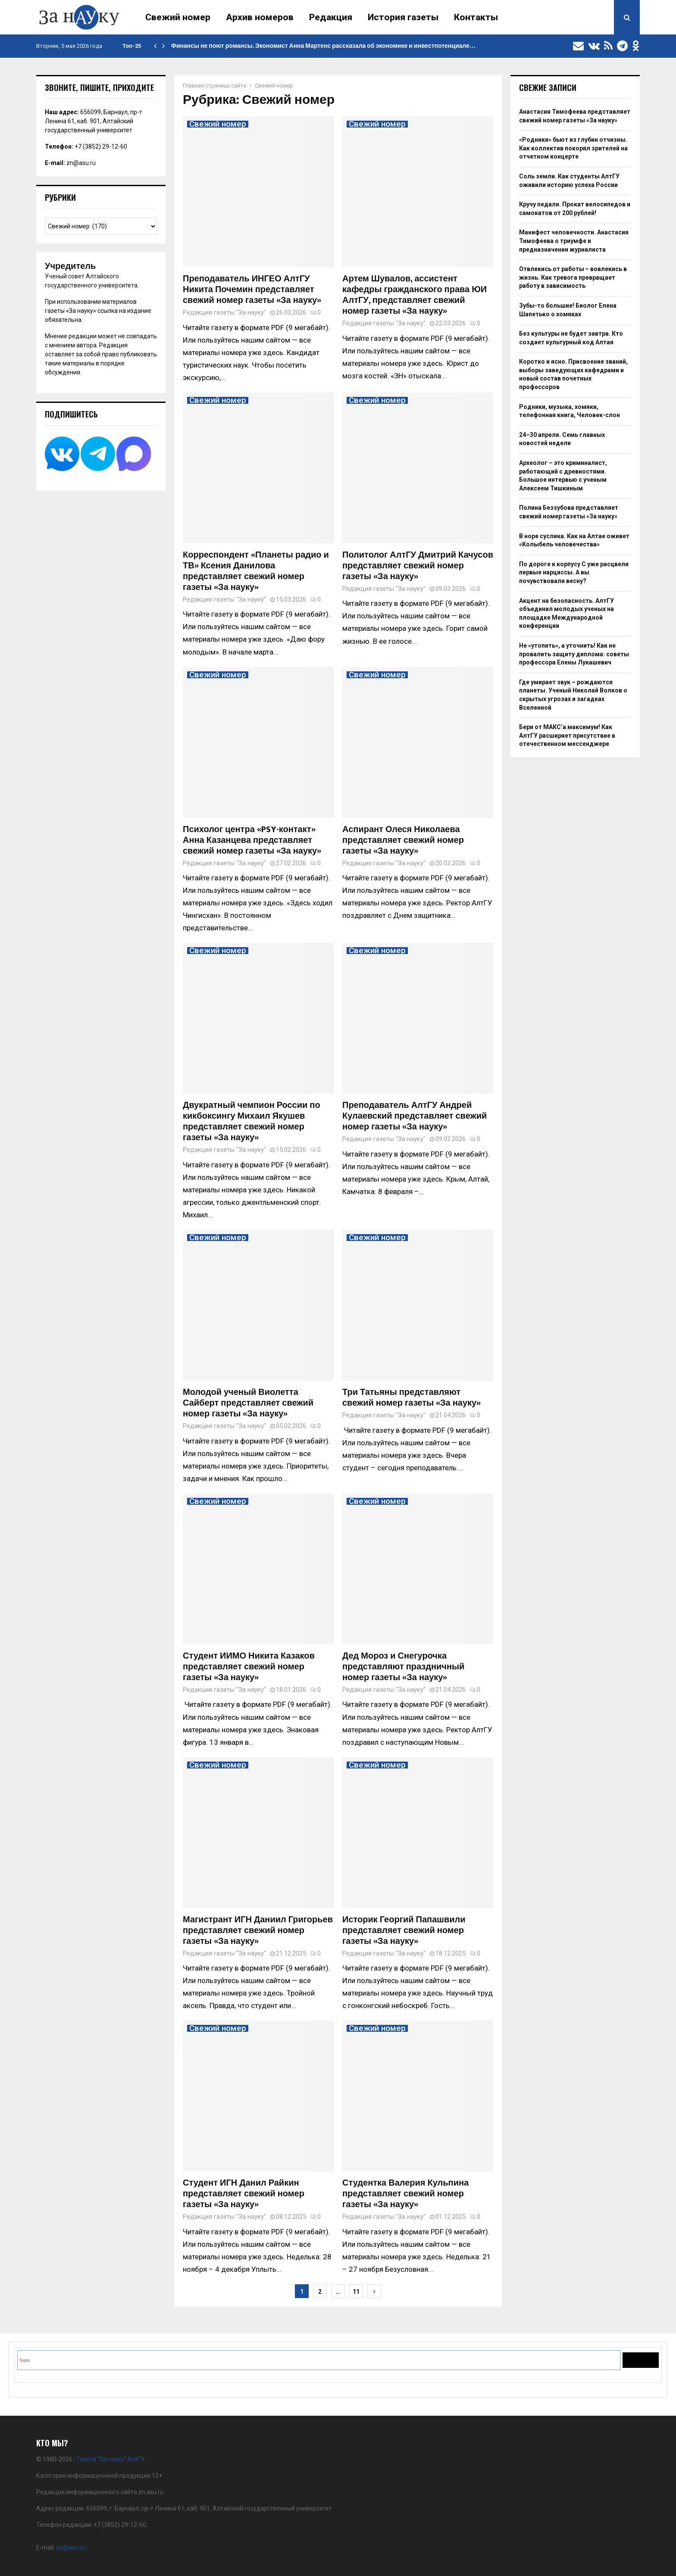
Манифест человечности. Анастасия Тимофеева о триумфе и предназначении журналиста (574, 241)
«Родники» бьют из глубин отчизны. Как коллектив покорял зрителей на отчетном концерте (573, 148)
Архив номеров (260, 17)
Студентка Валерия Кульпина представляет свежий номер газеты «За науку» (405, 2194)
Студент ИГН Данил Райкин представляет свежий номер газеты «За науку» (243, 2194)
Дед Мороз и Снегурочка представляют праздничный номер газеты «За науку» (403, 1667)
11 (356, 2291)
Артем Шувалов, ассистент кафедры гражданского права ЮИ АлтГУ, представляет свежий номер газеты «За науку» (414, 294)
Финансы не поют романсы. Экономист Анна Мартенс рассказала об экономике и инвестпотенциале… (323, 46)
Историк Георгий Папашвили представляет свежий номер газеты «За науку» (404, 1930)
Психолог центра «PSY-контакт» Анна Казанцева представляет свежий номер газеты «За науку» (252, 840)
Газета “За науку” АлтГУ (111, 2459)
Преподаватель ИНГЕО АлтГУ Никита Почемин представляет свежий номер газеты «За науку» (252, 289)
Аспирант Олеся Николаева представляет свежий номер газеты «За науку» (403, 840)
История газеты (403, 17)
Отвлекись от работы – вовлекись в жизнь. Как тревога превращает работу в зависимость (573, 277)
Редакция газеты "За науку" (224, 312)
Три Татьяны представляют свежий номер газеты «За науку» (411, 1397)
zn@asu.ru (81, 162)
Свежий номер (177, 17)
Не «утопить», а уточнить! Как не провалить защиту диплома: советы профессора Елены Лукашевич (574, 654)
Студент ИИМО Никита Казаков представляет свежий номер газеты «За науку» (249, 1667)
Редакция (330, 17)
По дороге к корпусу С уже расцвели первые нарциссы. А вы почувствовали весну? (574, 572)
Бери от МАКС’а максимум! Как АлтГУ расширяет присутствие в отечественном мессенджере (567, 735)
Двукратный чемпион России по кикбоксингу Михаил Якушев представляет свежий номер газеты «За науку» (251, 1121)
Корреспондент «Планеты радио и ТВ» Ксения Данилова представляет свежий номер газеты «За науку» (256, 571)
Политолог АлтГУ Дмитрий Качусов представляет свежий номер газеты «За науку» (417, 566)
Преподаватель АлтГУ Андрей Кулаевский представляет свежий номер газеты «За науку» (414, 1116)
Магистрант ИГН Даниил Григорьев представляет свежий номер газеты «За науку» (258, 1930)
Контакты (476, 17)
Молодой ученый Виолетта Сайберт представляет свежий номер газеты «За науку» (248, 1403)
